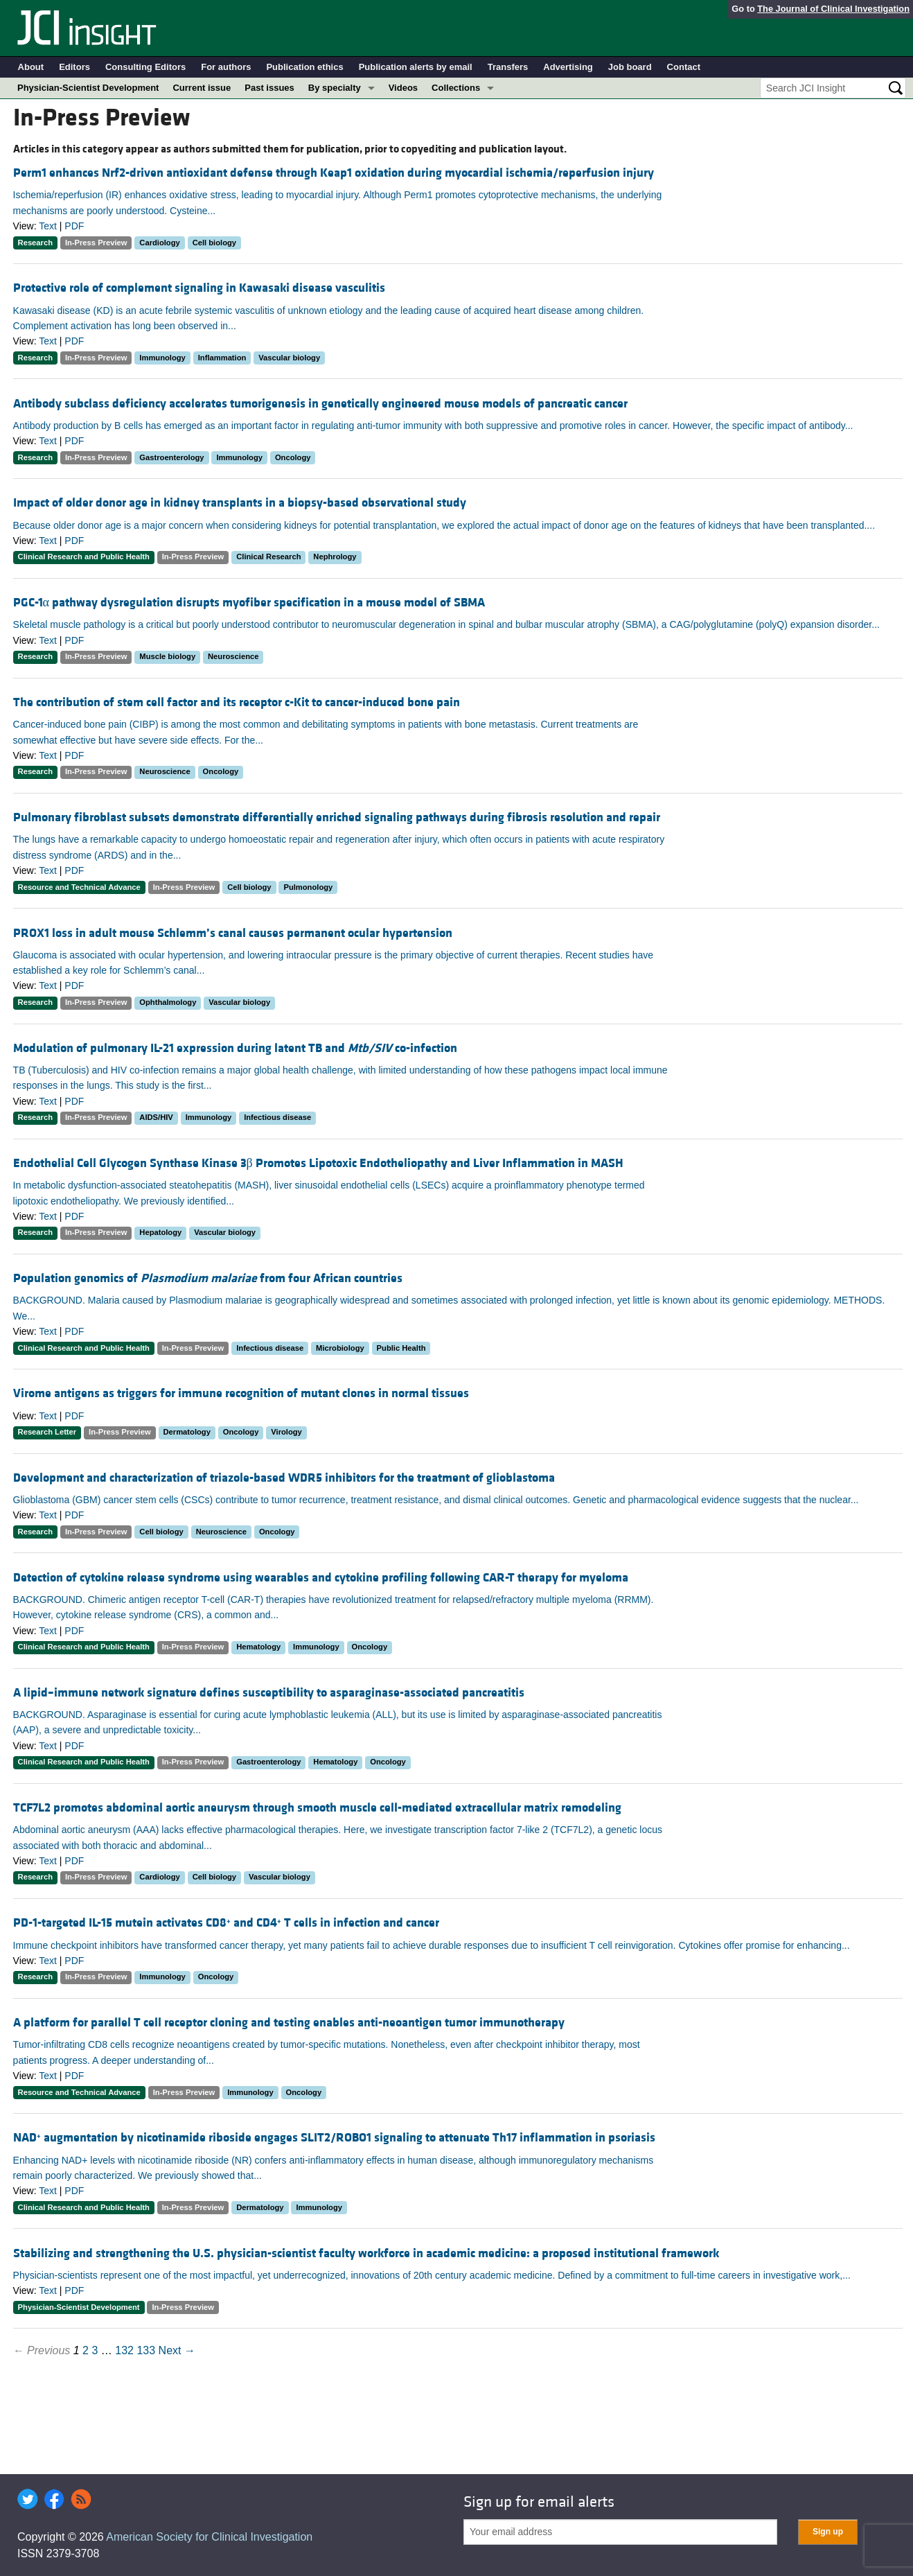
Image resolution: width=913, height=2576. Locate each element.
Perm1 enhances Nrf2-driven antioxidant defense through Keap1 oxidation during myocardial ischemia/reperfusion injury (333, 173)
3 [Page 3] (94, 2350)
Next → (177, 2350)
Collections (456, 87)
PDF (74, 225)
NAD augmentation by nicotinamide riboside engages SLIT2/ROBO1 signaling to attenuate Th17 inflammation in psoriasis (334, 2138)
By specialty (334, 87)
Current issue (201, 87)
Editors (74, 67)
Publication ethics (304, 67)
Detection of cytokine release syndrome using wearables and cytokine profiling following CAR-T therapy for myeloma (320, 1578)
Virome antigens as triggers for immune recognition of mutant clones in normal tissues (241, 1393)
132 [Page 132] (124, 2350)
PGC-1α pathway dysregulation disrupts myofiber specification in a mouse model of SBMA (249, 603)
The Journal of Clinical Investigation (833, 8)
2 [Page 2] (85, 2350)
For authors (226, 67)
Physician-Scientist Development (88, 87)
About (31, 67)
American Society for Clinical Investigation (209, 2537)
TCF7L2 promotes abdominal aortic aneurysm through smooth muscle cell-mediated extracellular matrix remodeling (317, 1808)
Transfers (508, 67)
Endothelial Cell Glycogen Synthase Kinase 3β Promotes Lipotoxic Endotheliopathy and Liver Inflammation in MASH (318, 1163)
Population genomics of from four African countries (207, 1278)
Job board (630, 67)
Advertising (568, 67)
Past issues (269, 87)
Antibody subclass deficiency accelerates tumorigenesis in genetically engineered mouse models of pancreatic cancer (320, 404)
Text (48, 225)
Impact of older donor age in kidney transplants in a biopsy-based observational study (239, 503)
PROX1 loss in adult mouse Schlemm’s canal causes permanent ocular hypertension (232, 933)
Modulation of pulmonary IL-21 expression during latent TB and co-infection (235, 1048)
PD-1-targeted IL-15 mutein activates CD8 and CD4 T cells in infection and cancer (226, 1923)
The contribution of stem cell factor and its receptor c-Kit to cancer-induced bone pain (236, 702)
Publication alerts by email (415, 67)
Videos (403, 87)
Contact (683, 67)
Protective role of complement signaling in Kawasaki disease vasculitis (199, 288)
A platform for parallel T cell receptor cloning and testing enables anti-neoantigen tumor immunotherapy (289, 2023)
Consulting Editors (145, 67)
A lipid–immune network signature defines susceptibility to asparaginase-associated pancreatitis (268, 1693)
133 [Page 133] (145, 2350)
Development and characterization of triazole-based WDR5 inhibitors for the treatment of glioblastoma (284, 1478)
